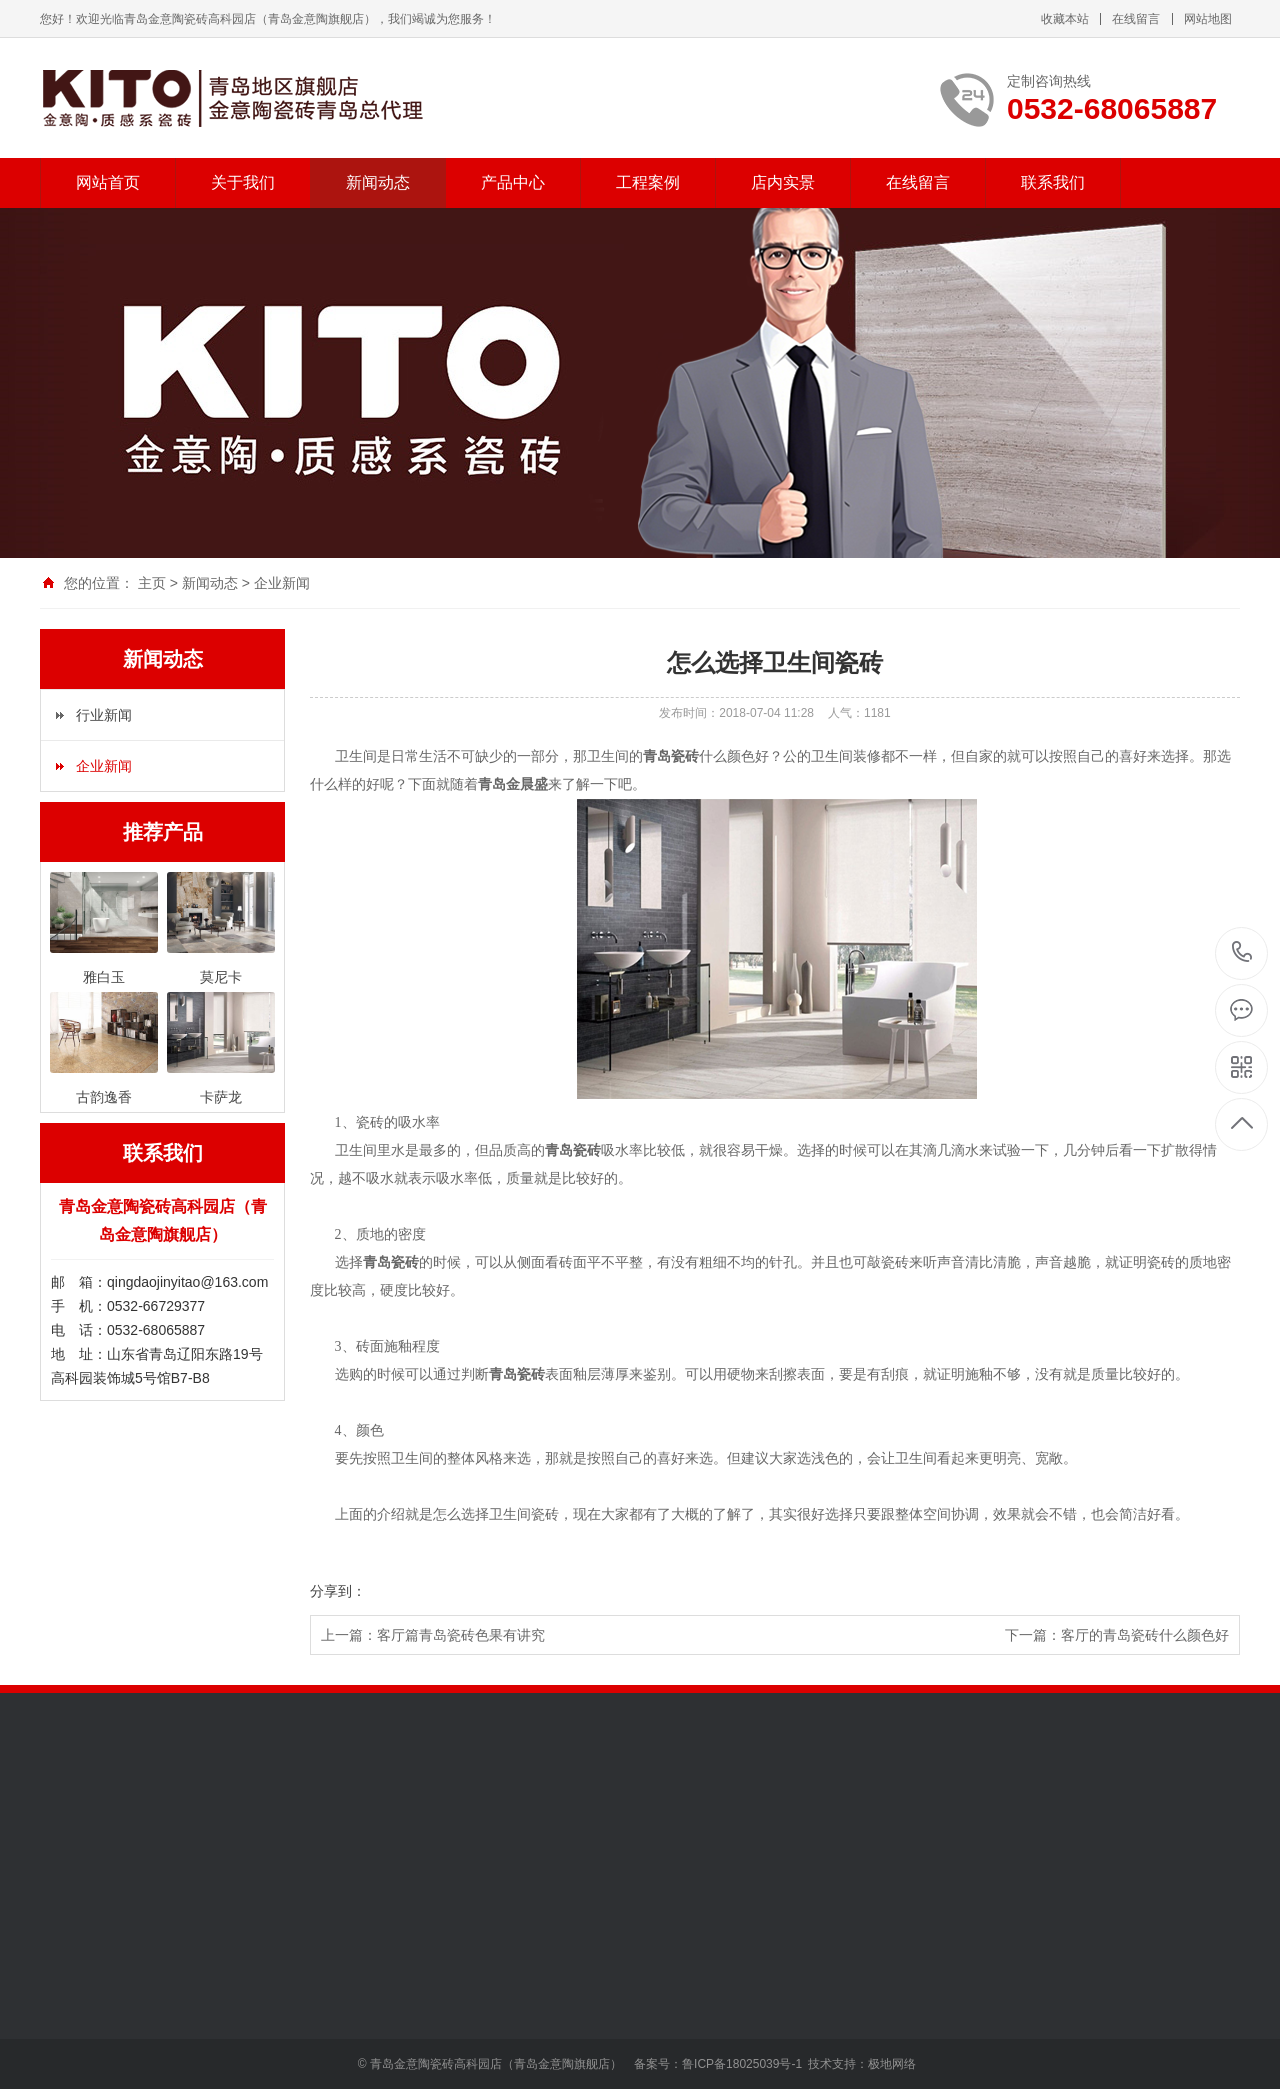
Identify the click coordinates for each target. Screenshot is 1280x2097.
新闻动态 (378, 182)
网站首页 (108, 182)
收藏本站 (1065, 19)
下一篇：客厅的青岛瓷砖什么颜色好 (1117, 1635)
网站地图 (1208, 19)
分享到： (338, 1591)
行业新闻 (104, 715)
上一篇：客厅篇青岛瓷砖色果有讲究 (433, 1635)
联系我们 (1053, 182)
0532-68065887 (1242, 953)
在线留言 (1136, 19)
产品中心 (513, 182)
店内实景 (783, 182)
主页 (152, 583)
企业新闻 (282, 583)
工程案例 (648, 182)
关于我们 (243, 182)
